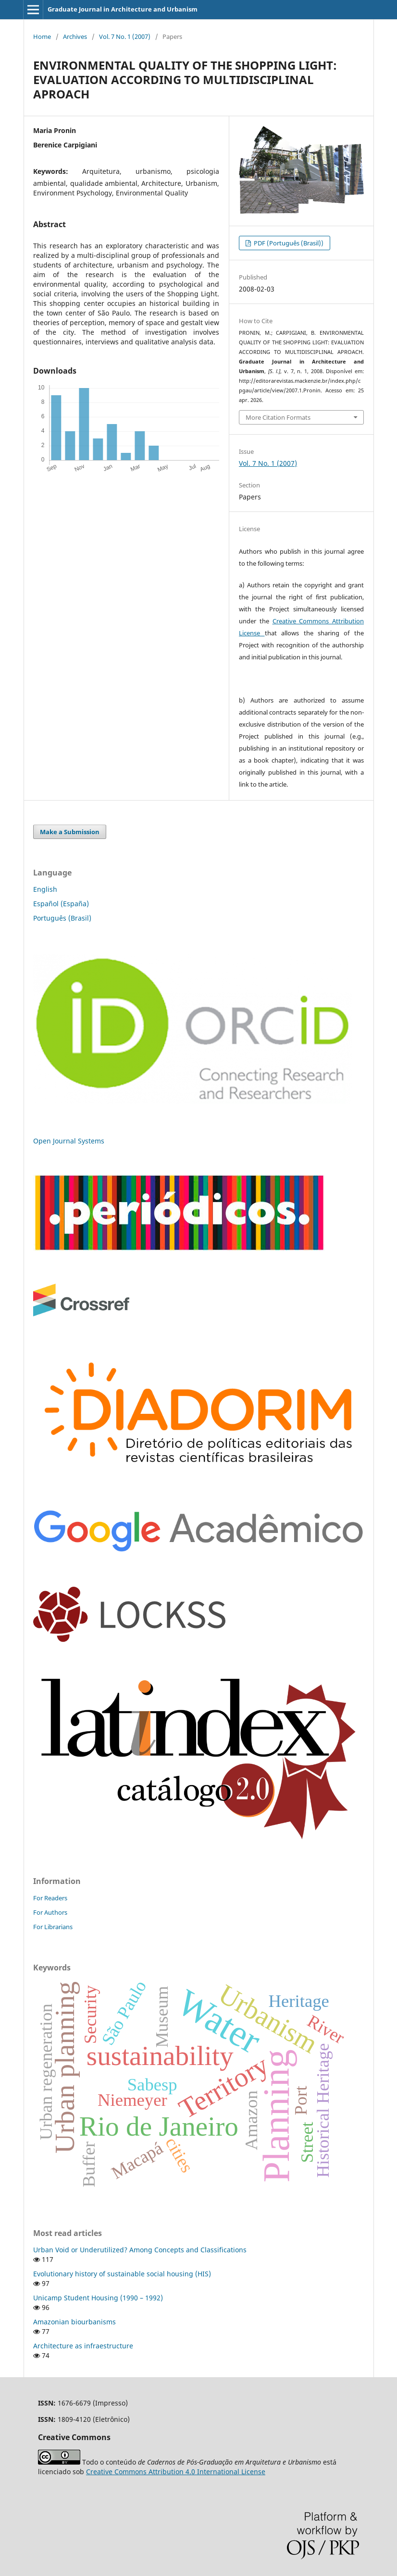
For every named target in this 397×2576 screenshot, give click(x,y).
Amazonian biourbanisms (74, 2321)
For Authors (50, 1912)
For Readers (50, 1898)
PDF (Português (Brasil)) (287, 243)
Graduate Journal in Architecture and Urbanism (123, 9)
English (45, 889)
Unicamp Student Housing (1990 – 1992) (98, 2297)
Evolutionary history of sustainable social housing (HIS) (122, 2273)
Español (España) (61, 903)
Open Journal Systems (68, 1140)
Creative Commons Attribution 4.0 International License (175, 2471)
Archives (75, 36)
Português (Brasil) (62, 918)
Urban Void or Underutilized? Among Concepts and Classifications (140, 2249)
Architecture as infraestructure (83, 2345)
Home (42, 36)
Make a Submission (69, 831)
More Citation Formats (278, 417)
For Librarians (53, 1926)
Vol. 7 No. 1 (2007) (124, 36)
